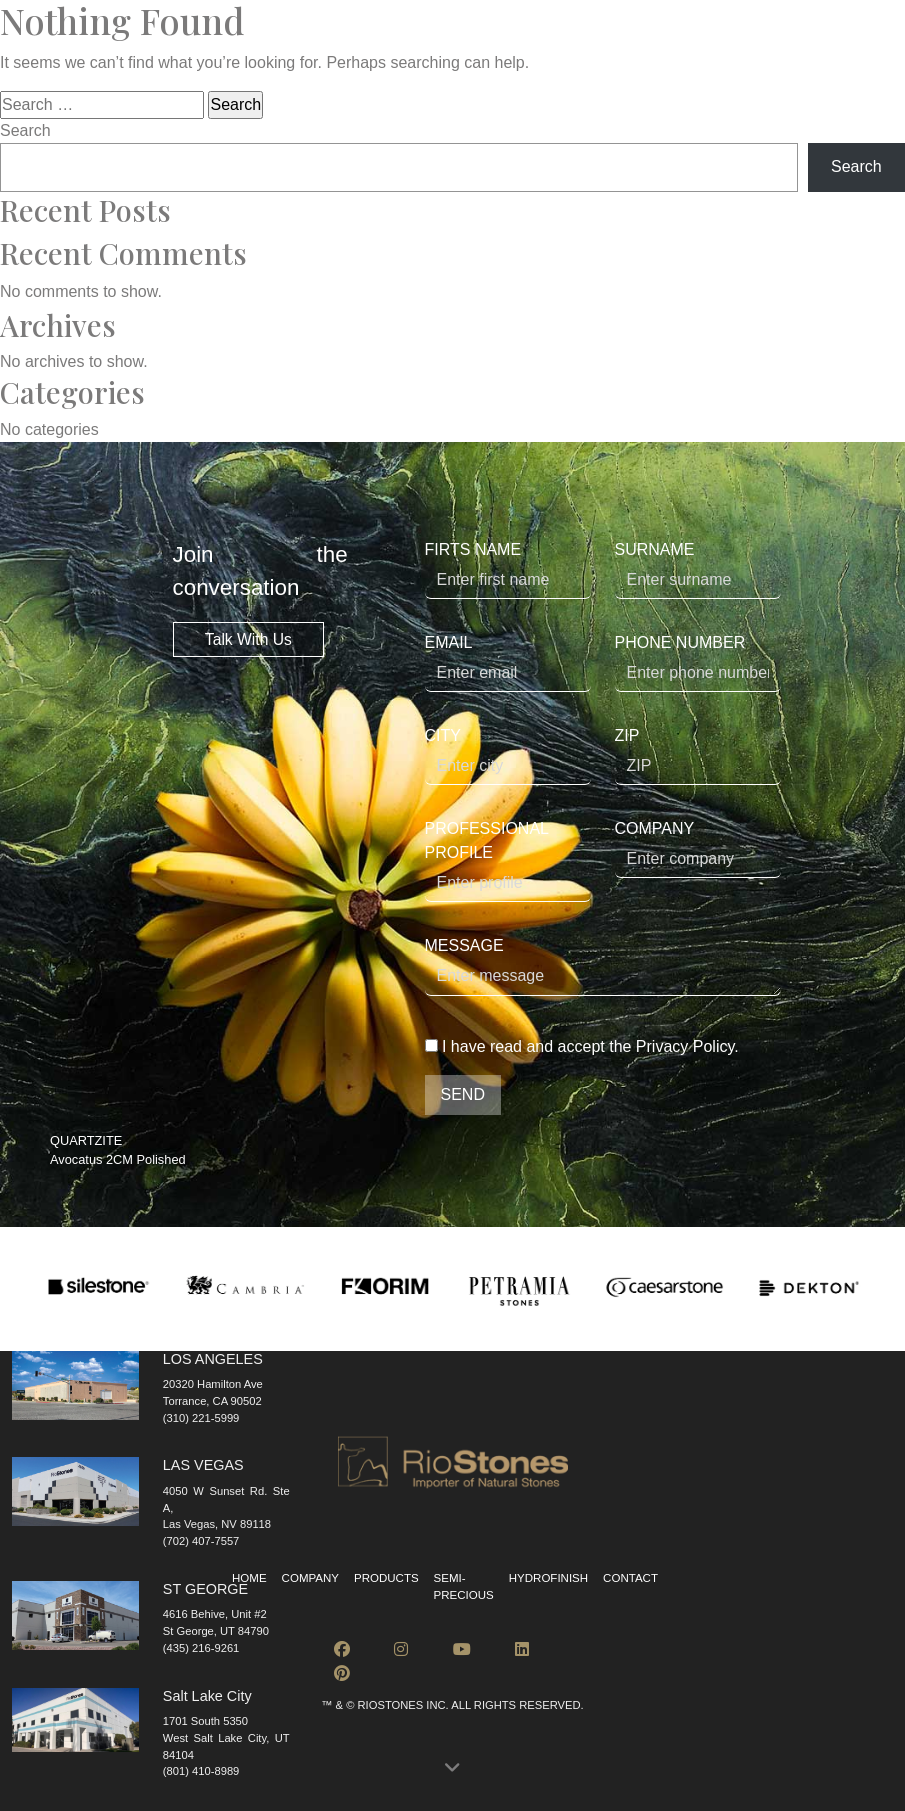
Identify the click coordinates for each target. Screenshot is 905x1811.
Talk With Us (248, 639)
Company (310, 1578)
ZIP (698, 756)
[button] (452, 1768)
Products (386, 1578)
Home (249, 1578)
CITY (508, 756)
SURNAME (698, 570)
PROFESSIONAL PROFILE (508, 861)
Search (25, 130)
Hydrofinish (548, 1578)
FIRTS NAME (508, 570)
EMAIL (508, 663)
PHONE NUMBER (698, 663)
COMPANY (698, 849)
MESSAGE (603, 966)
